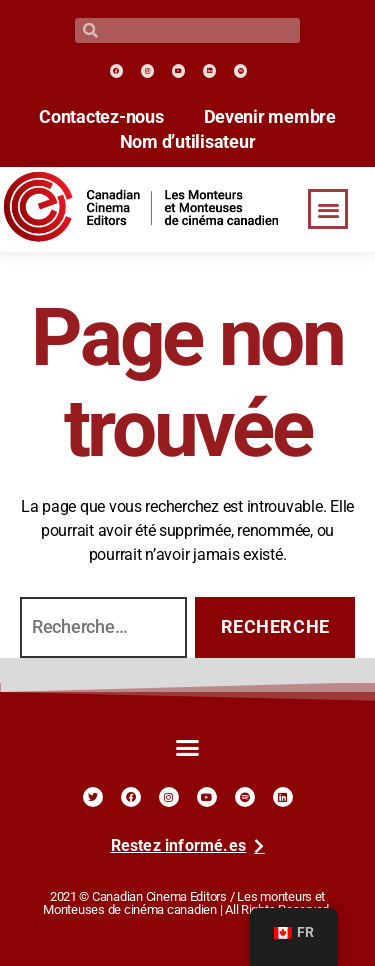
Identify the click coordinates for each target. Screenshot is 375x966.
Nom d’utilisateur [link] (188, 142)
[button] (328, 209)
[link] (116, 70)
